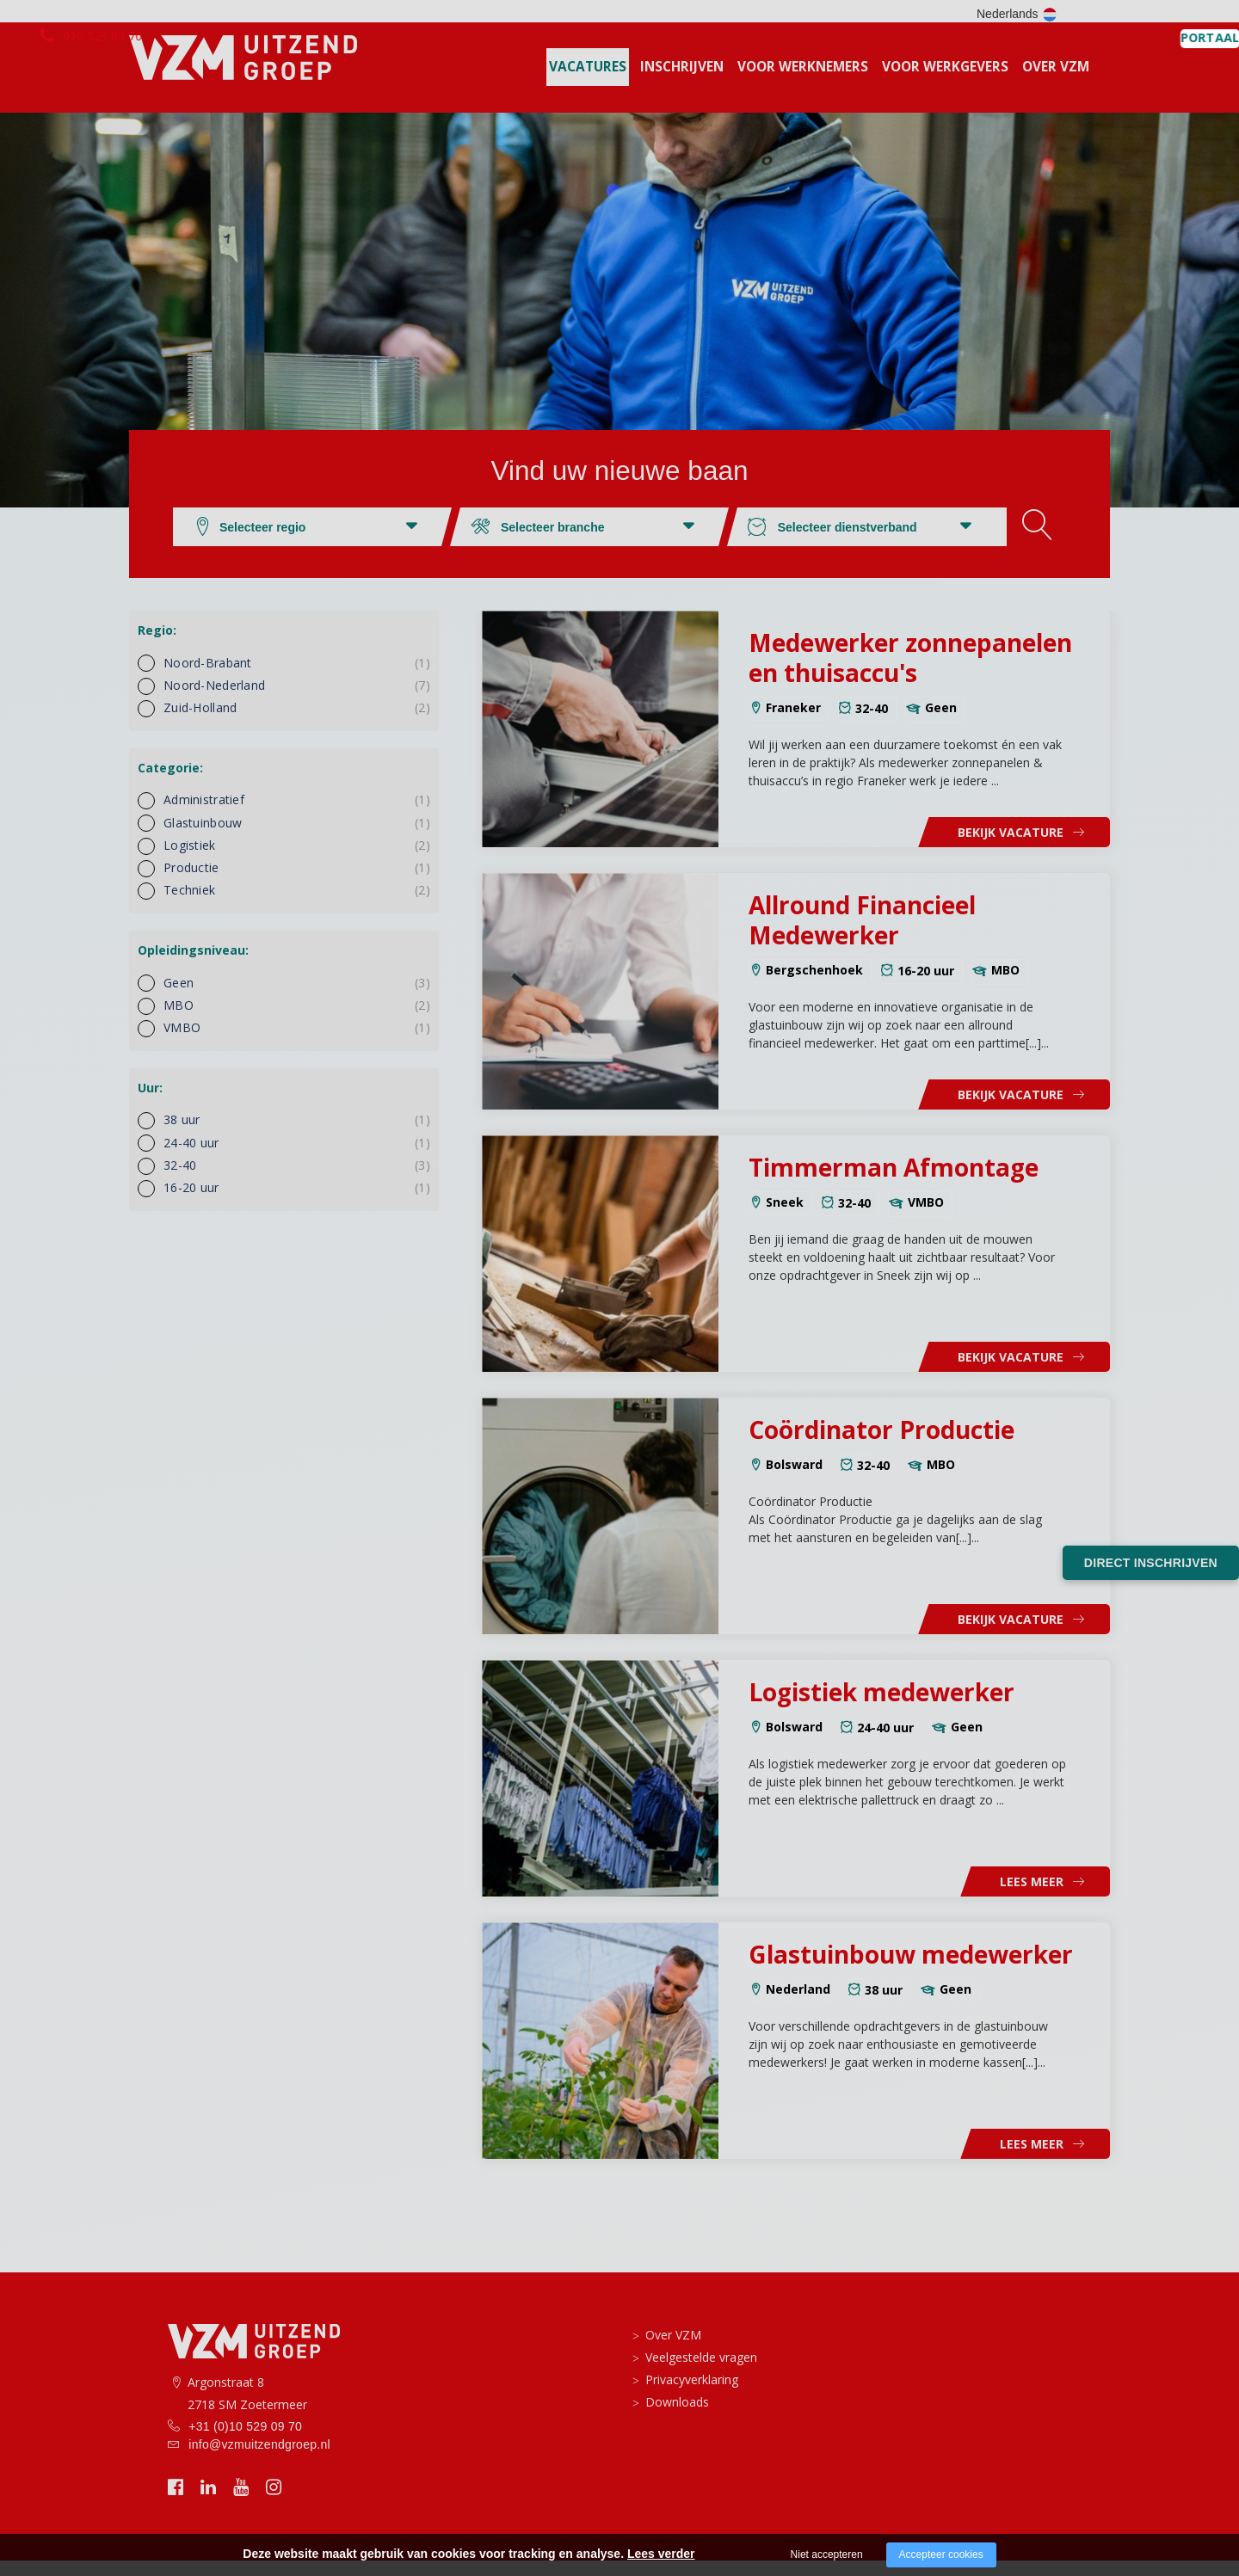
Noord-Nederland (296, 700)
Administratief (296, 815)
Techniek (296, 905)
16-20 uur (296, 1203)
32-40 (296, 1180)
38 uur (296, 1135)
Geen (296, 998)
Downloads (677, 2417)
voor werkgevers (945, 82)
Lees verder (661, 2554)
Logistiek (296, 860)
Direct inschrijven (1150, 1563)
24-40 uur (296, 1158)
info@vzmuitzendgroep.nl (259, 2460)
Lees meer (1031, 1897)
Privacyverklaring (691, 2395)
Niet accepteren (827, 2554)
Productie (296, 883)
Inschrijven (682, 82)
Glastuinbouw (296, 838)
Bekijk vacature (1010, 847)
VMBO (296, 1043)
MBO (296, 1020)
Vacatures (587, 82)
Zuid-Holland (296, 723)
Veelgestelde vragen (701, 2372)
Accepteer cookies (941, 2554)
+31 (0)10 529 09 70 (245, 2442)
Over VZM (1055, 82)
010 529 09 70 (243, 13)
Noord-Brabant (296, 678)
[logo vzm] (242, 74)
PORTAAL (1067, 15)
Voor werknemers (802, 82)
